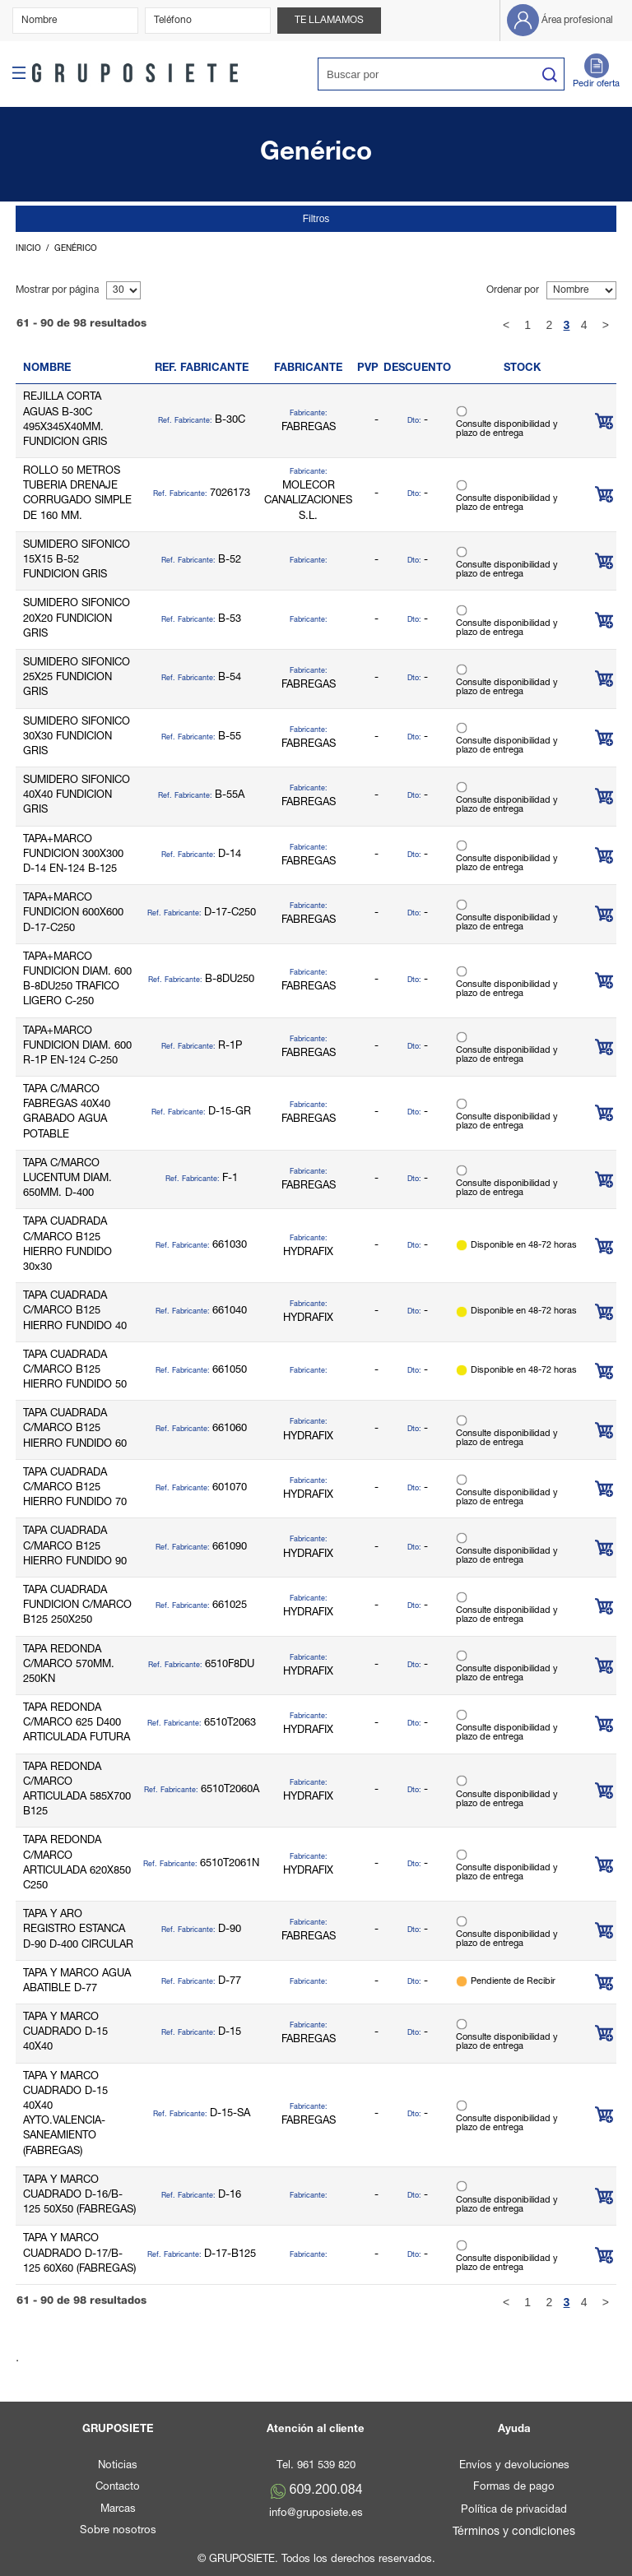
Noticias (117, 2466)
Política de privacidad (514, 2510)
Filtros (316, 219)
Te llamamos (329, 20)
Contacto (117, 2487)
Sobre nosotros (118, 2531)
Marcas (118, 2509)
